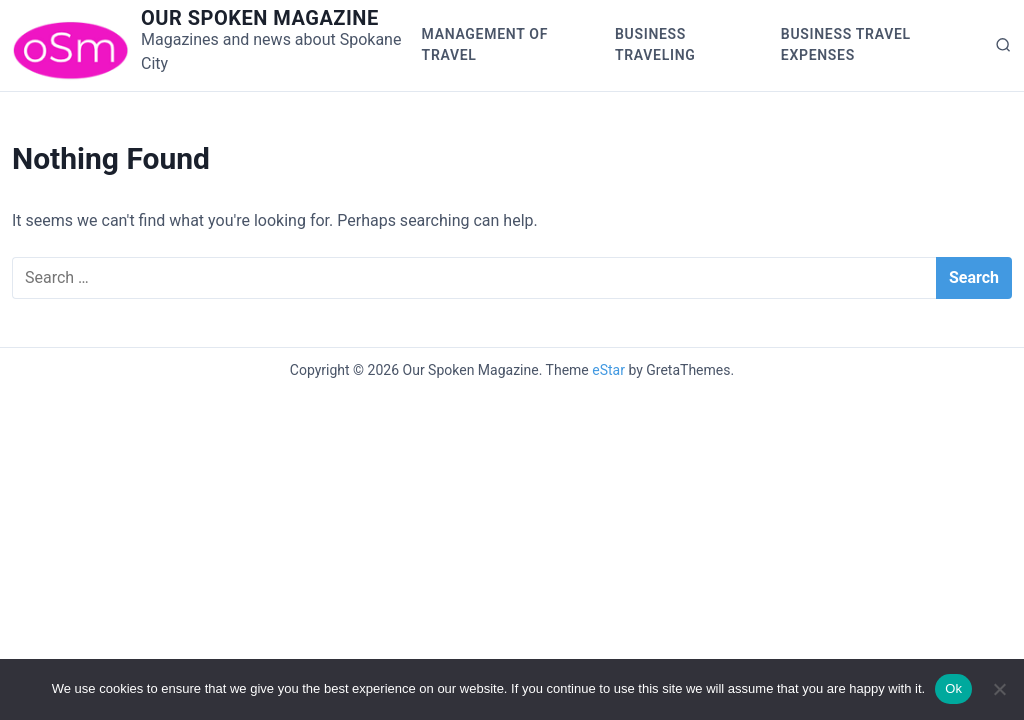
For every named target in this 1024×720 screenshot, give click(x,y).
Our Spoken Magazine (260, 18)
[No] (999, 689)
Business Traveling (655, 44)
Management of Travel (485, 44)
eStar (608, 370)
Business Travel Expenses (846, 44)
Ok (953, 688)
